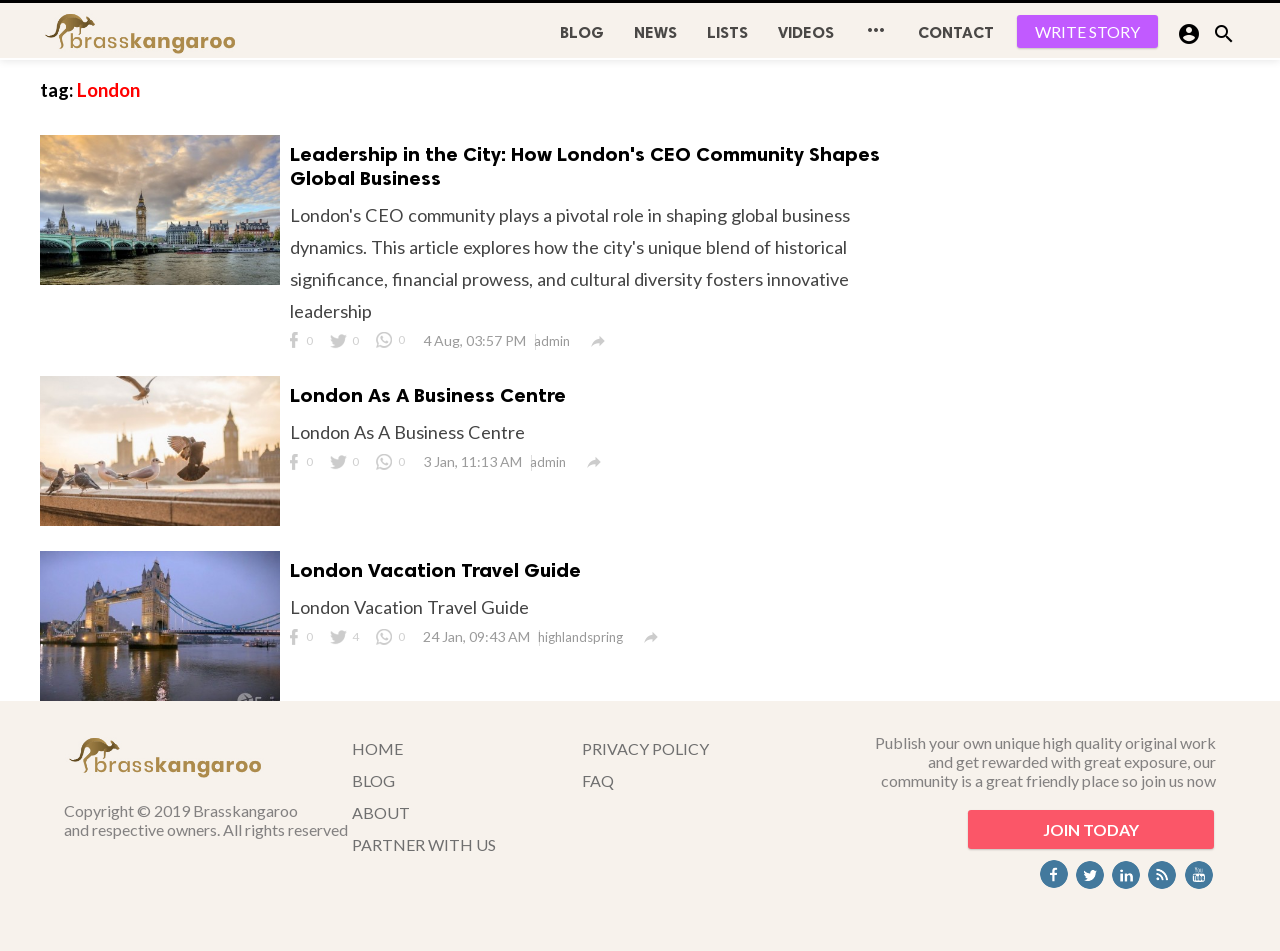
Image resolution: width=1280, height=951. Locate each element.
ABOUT (381, 812)
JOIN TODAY (1091, 829)
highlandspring (580, 637)
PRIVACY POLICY (645, 748)
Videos (806, 32)
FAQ (598, 780)
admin (552, 341)
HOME (377, 748)
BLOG (582, 32)
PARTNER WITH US (424, 844)
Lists (727, 32)
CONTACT (956, 32)
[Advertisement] (1090, 360)
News (655, 32)
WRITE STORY (1087, 31)
